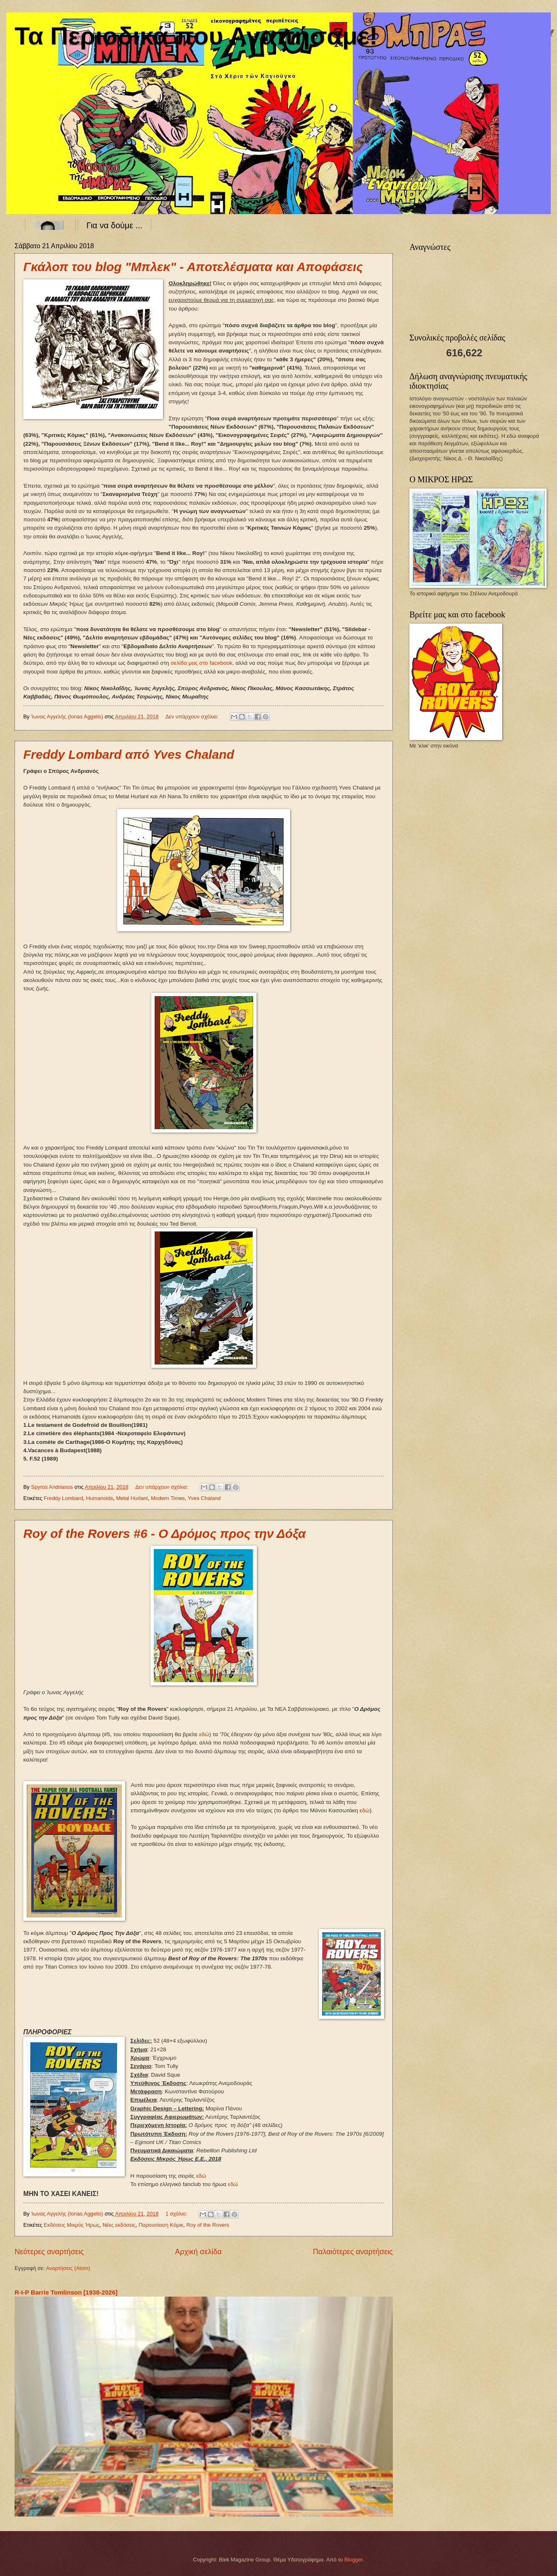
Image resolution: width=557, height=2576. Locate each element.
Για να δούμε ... (114, 225)
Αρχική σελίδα (198, 2252)
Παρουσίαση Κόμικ (161, 2225)
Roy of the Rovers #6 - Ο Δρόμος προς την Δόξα (164, 1533)
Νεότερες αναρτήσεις (49, 2252)
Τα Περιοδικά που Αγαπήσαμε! (196, 36)
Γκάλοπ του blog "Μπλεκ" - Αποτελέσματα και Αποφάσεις (193, 267)
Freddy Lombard (63, 1498)
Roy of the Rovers (207, 2225)
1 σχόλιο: (177, 2214)
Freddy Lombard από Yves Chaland (128, 754)
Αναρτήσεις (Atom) (68, 2268)
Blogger (354, 2559)
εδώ (204, 1734)
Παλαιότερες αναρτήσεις (353, 2252)
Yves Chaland (203, 1498)
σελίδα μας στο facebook (201, 663)
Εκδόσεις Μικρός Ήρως (71, 2225)
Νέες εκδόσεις (119, 2225)
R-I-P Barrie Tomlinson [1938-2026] (66, 2292)
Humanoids (99, 1498)
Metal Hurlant (132, 1498)
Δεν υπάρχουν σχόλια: (192, 716)
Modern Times (168, 1498)
